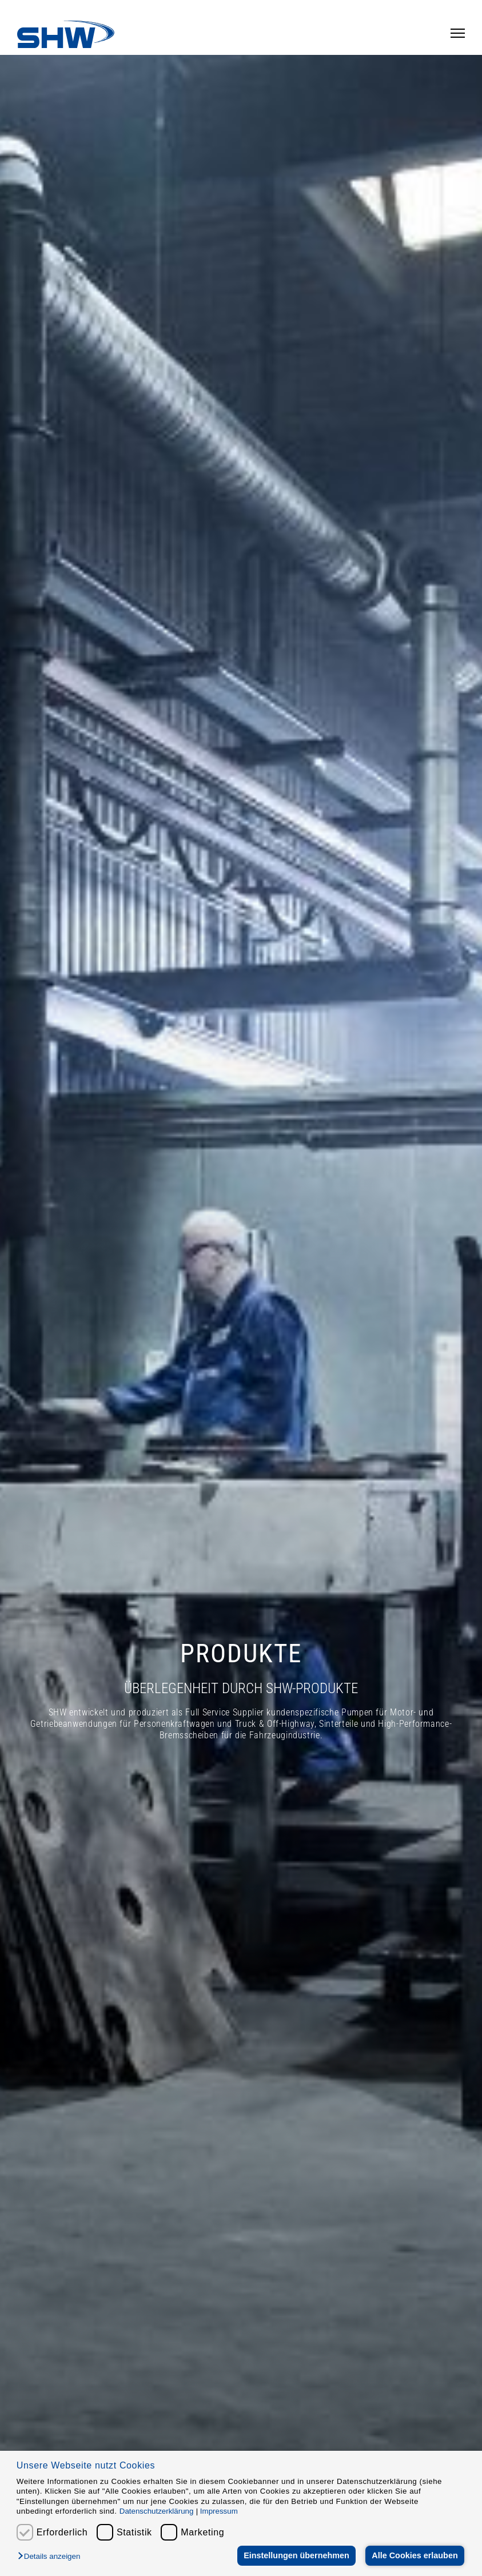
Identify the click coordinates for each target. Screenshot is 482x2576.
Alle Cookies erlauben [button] (414, 2555)
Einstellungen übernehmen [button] (296, 2555)
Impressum (219, 2511)
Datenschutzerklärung (156, 2511)
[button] (52, 2556)
